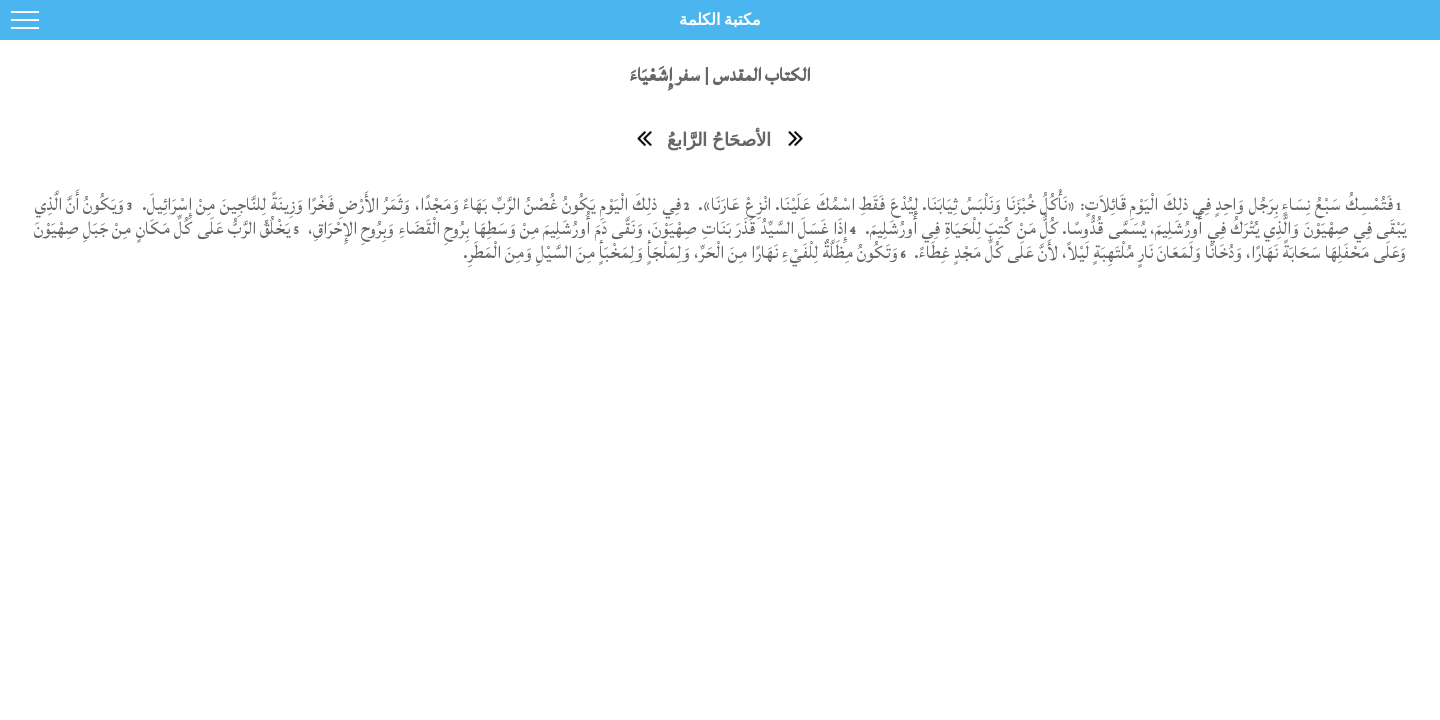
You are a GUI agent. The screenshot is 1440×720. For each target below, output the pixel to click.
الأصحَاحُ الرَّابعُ (719, 140)
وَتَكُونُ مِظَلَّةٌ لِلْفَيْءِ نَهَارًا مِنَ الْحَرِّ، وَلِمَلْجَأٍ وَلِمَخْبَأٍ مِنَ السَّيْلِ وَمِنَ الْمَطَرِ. (680, 252)
